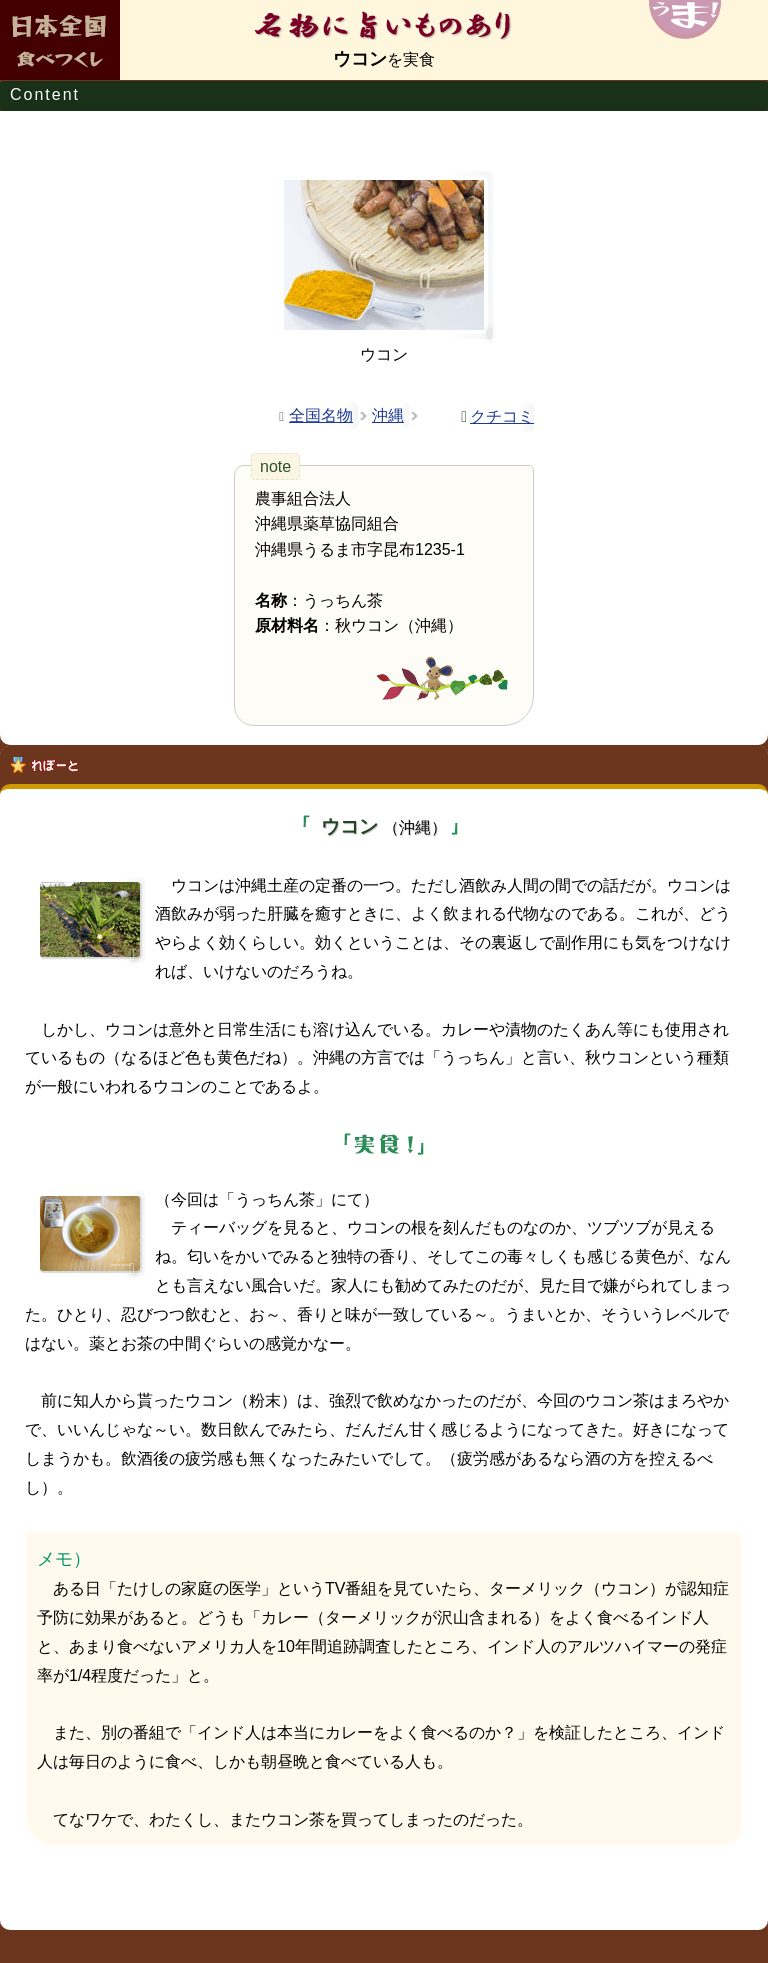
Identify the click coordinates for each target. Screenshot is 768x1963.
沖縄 (388, 415)
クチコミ (502, 416)
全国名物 (321, 415)
